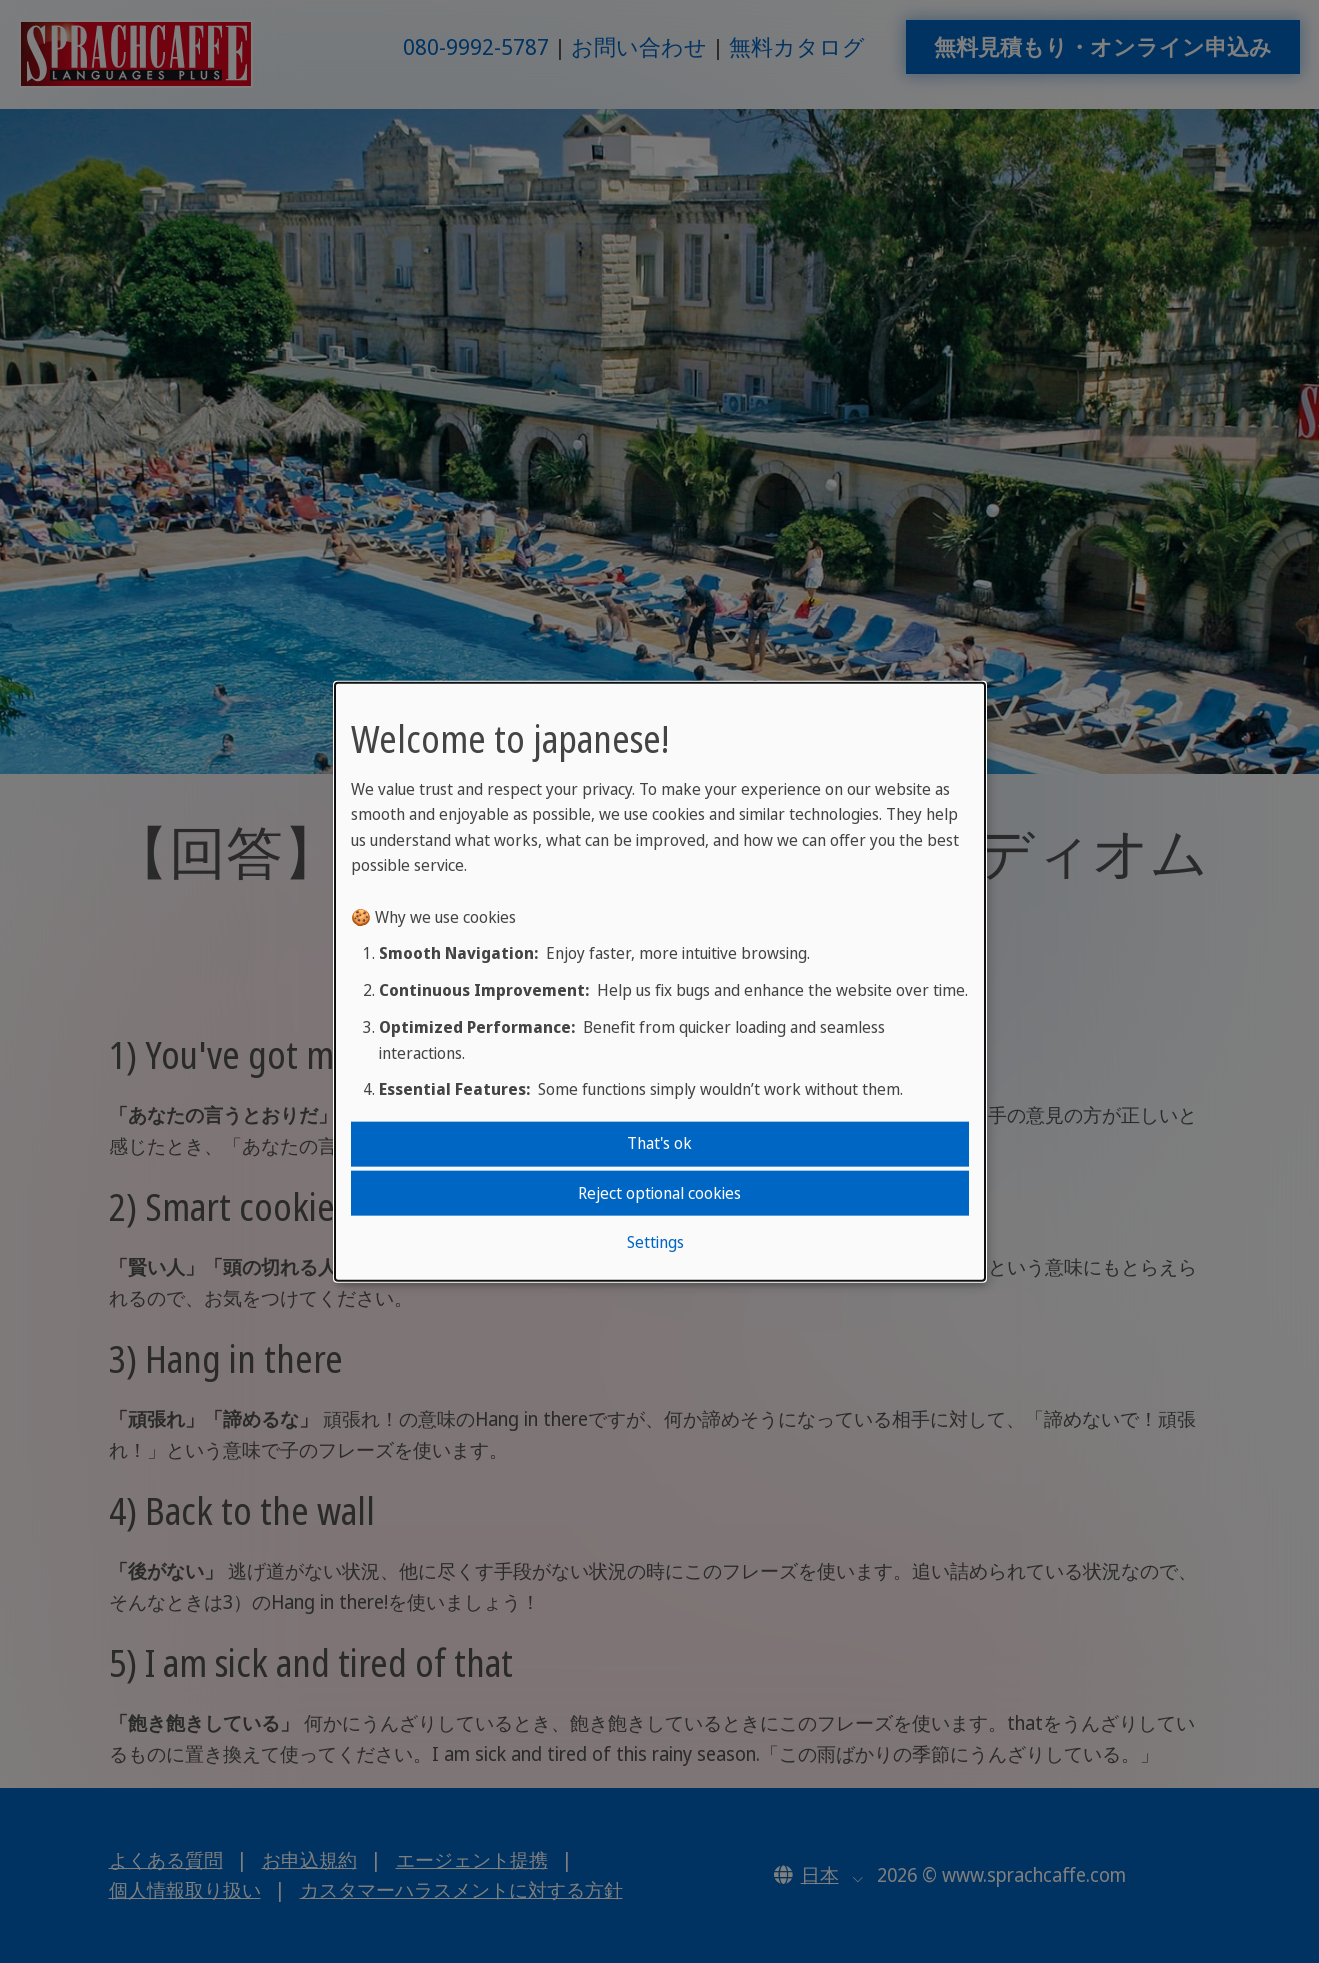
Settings (655, 1242)
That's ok (659, 1143)
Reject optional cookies (659, 1192)
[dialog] (660, 981)
